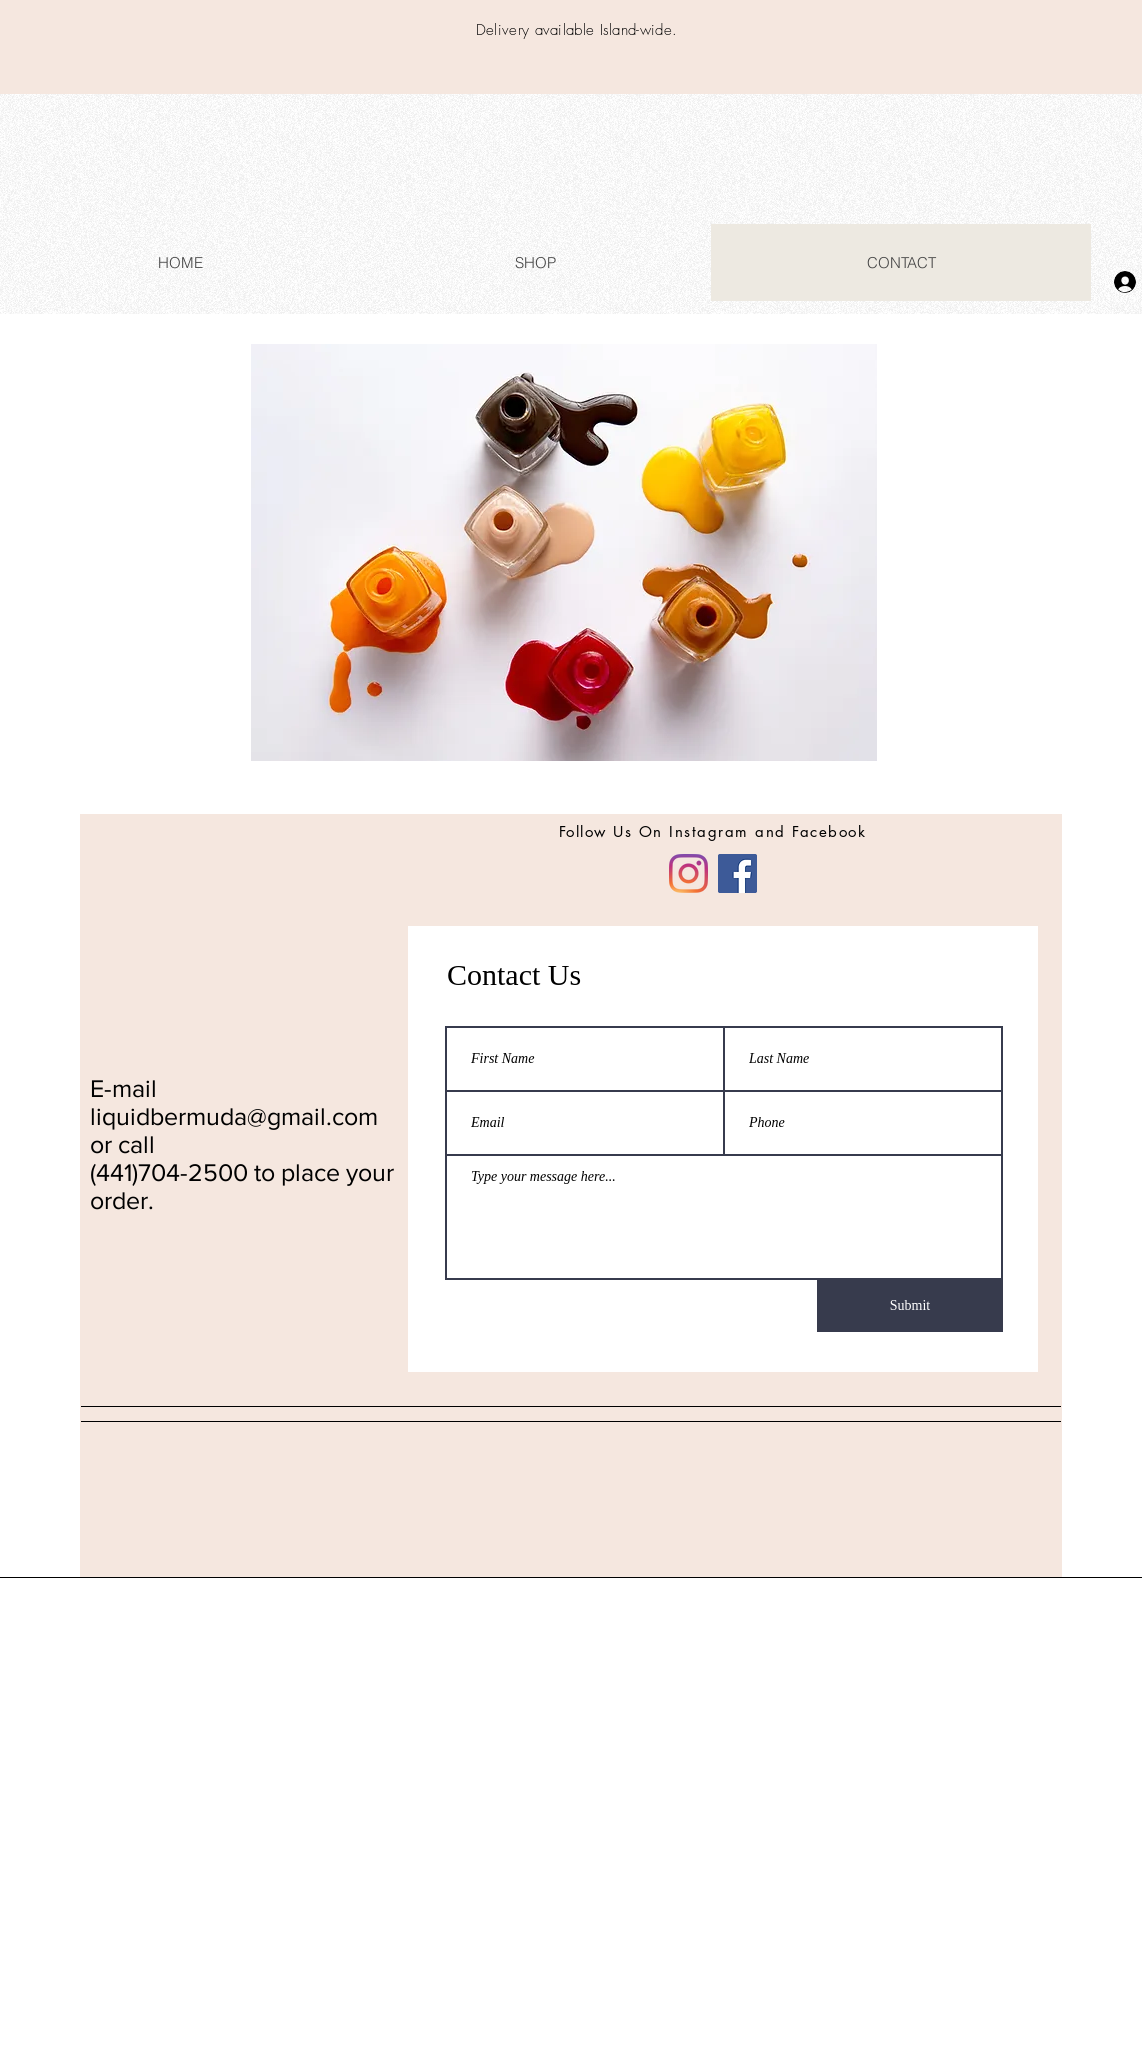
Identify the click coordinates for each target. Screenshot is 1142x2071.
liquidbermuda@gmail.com (234, 1116)
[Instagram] (688, 873)
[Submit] (910, 1306)
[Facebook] (737, 873)
